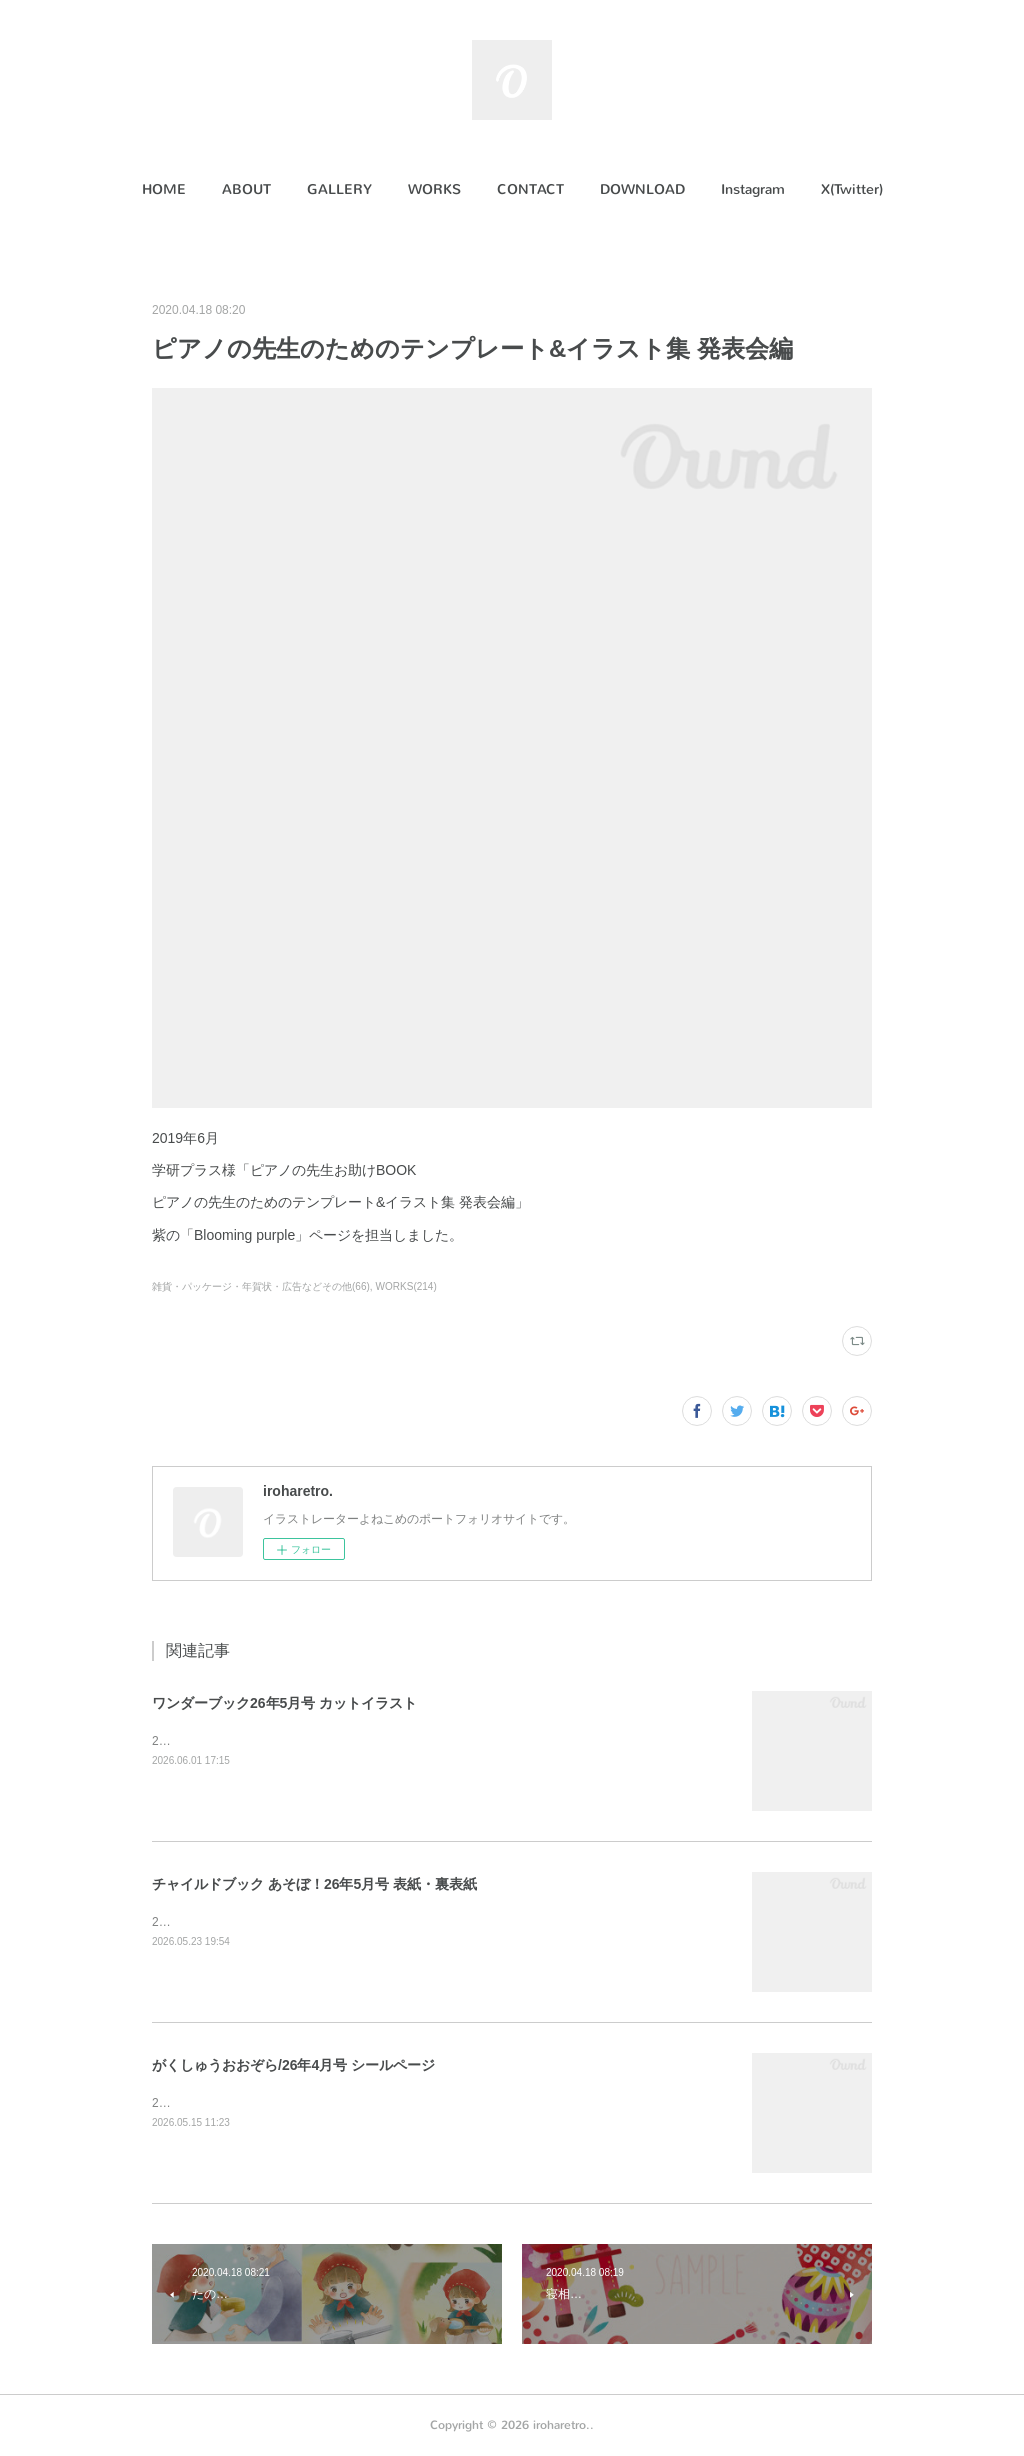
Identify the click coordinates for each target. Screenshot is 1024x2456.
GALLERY (339, 189)
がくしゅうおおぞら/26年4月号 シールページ (293, 2065)
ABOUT (246, 189)
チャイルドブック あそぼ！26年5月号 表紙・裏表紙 (314, 1884)
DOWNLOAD (642, 189)
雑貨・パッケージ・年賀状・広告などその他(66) (261, 1286)
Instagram (753, 189)
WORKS (434, 189)
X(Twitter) (852, 189)
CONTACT (530, 189)
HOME (164, 189)
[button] (164, 190)
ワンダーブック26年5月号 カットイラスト (284, 1703)
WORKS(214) (406, 1286)
